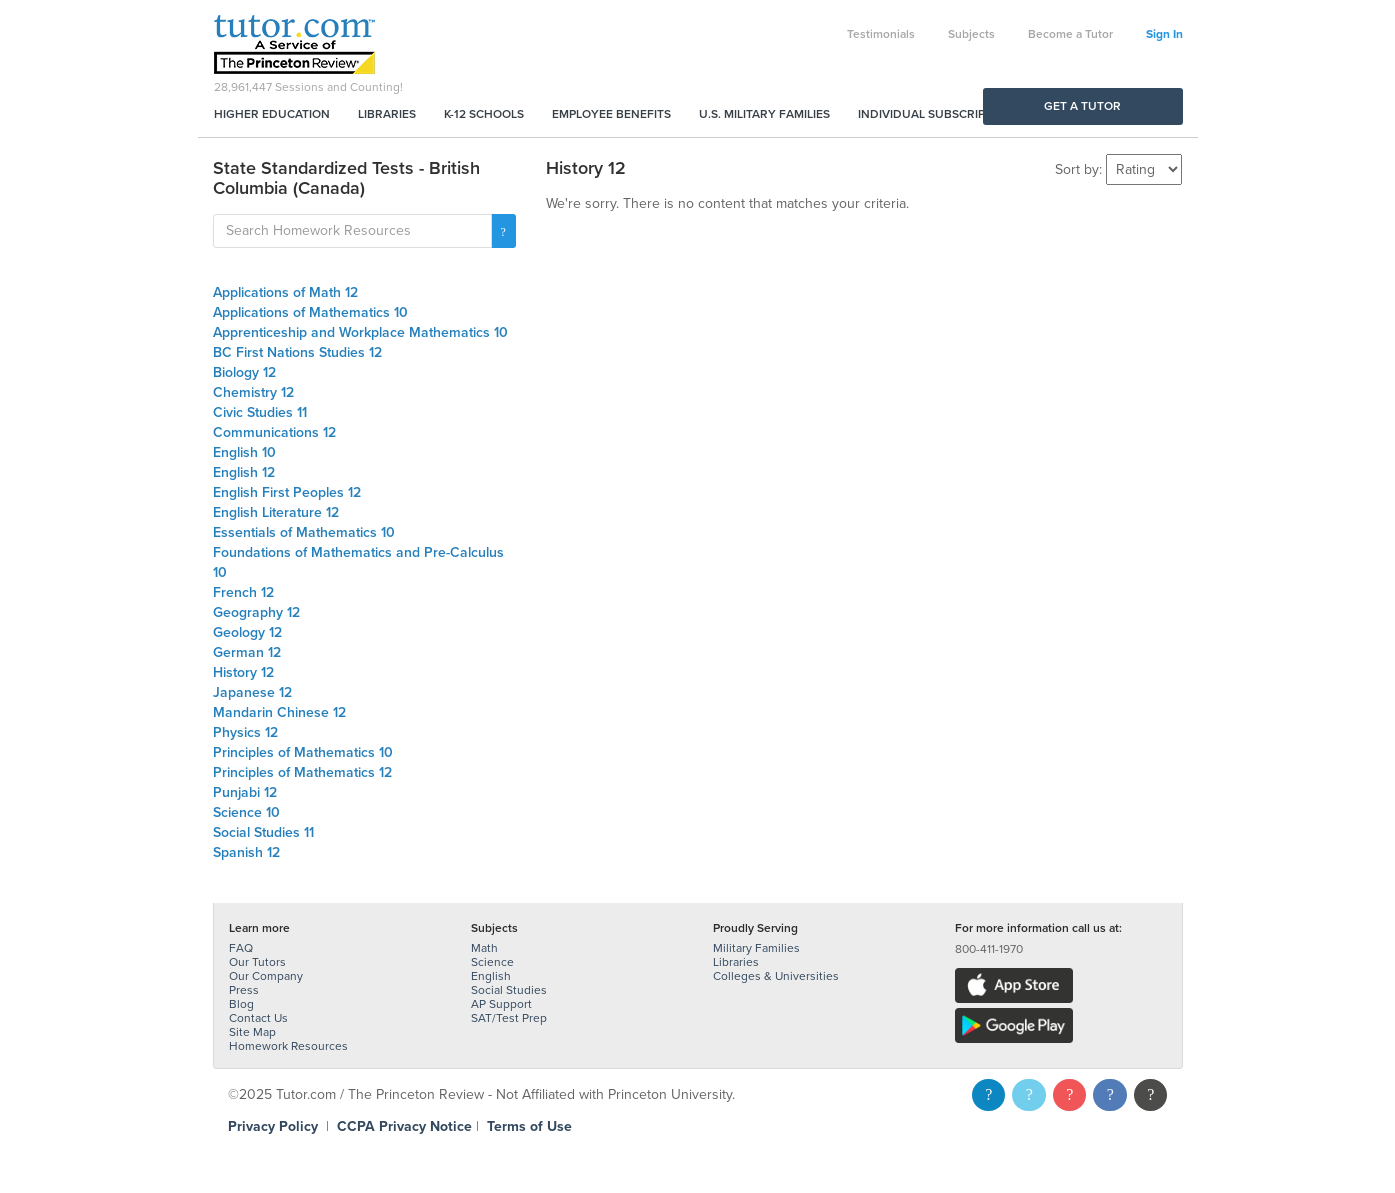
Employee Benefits (611, 114)
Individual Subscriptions (939, 114)
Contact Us (258, 1018)
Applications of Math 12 (285, 292)
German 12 (247, 652)
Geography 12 (256, 612)
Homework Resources (288, 1046)
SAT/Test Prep (509, 1018)
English (491, 976)
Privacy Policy (273, 1126)
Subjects (971, 34)
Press (244, 990)
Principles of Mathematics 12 (302, 772)
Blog (241, 1004)
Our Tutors (257, 962)
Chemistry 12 (253, 392)
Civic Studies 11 (260, 412)
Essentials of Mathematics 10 (304, 532)
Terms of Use (529, 1126)
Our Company (266, 976)
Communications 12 (274, 432)
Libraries (387, 114)
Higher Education (272, 114)
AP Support (501, 1004)
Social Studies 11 (263, 832)
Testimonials (881, 34)
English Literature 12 (276, 512)
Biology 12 (244, 372)
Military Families (756, 948)
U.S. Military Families (764, 114)
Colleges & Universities (776, 976)
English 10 (244, 452)
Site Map (252, 1032)
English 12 (244, 472)
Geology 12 (247, 632)
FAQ (241, 948)
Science (492, 962)
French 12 (243, 592)
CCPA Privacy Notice (404, 1126)
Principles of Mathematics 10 (303, 752)
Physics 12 (245, 732)
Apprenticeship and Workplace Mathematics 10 (360, 332)
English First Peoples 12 (287, 492)
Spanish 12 (246, 852)
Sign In (1164, 34)
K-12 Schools (484, 114)
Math (484, 948)
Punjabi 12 (245, 792)
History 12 (243, 672)
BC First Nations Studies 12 (297, 352)
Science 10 (246, 812)
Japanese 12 (252, 692)
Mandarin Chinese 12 (279, 712)
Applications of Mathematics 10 (310, 312)
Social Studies (509, 990)
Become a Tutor (1070, 34)
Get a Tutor (1082, 106)
